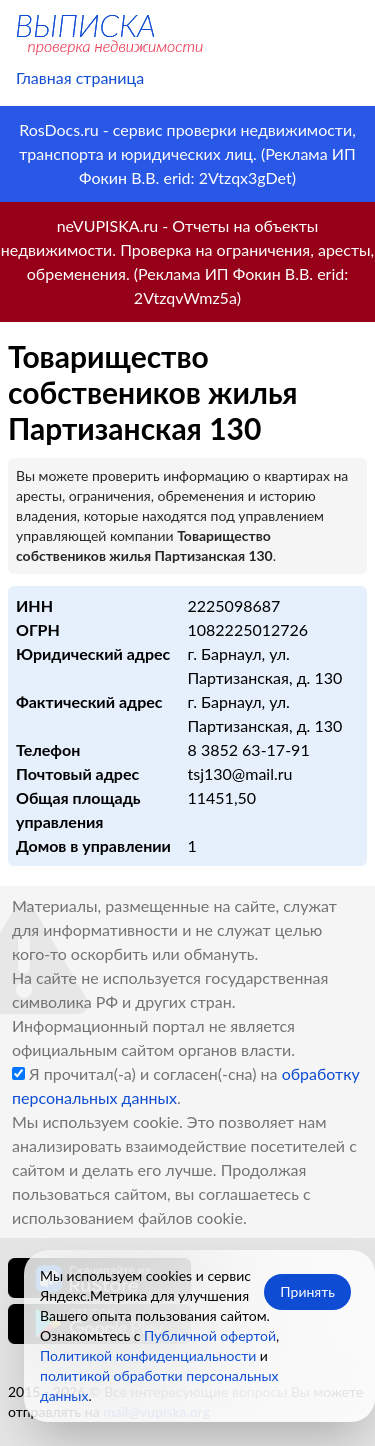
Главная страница (80, 77)
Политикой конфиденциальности (148, 1355)
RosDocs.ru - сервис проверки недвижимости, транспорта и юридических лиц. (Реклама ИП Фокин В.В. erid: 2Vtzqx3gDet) (187, 153)
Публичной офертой (210, 1335)
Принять (307, 1291)
